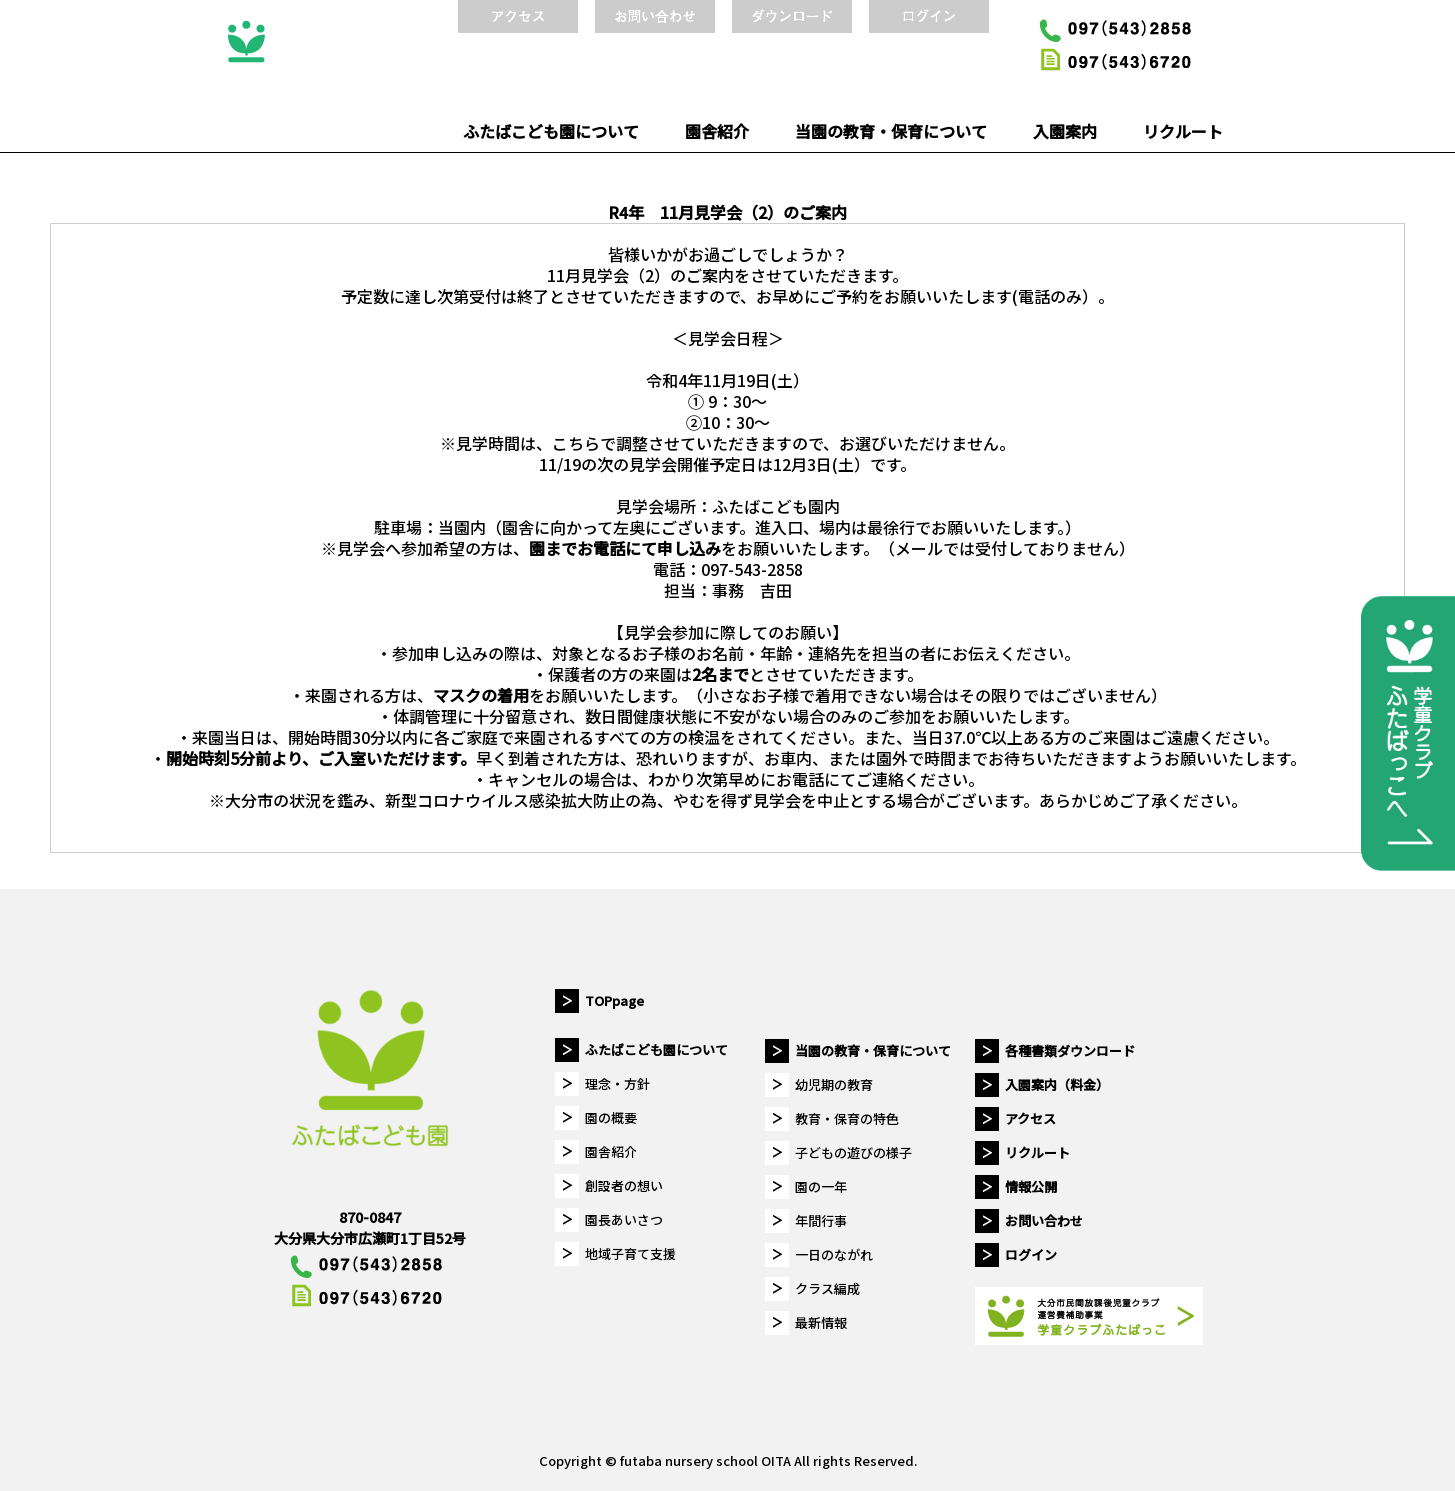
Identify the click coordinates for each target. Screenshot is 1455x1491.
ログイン (1031, 1254)
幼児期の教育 (834, 1084)
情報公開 (1031, 1186)
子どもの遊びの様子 (853, 1152)
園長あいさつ (624, 1219)
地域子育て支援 (630, 1253)
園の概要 (611, 1117)
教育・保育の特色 (847, 1118)
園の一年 (821, 1186)
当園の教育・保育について (891, 131)
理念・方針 (617, 1083)
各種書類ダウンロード (1070, 1050)
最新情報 (821, 1322)
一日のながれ (834, 1254)
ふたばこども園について (551, 131)
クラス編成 (827, 1288)
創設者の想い (624, 1185)
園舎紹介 (717, 131)
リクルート (1183, 131)
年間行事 (821, 1220)
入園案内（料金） (1057, 1084)
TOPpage (614, 1000)
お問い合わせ (1044, 1220)
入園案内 (1065, 131)
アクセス (1030, 1118)
